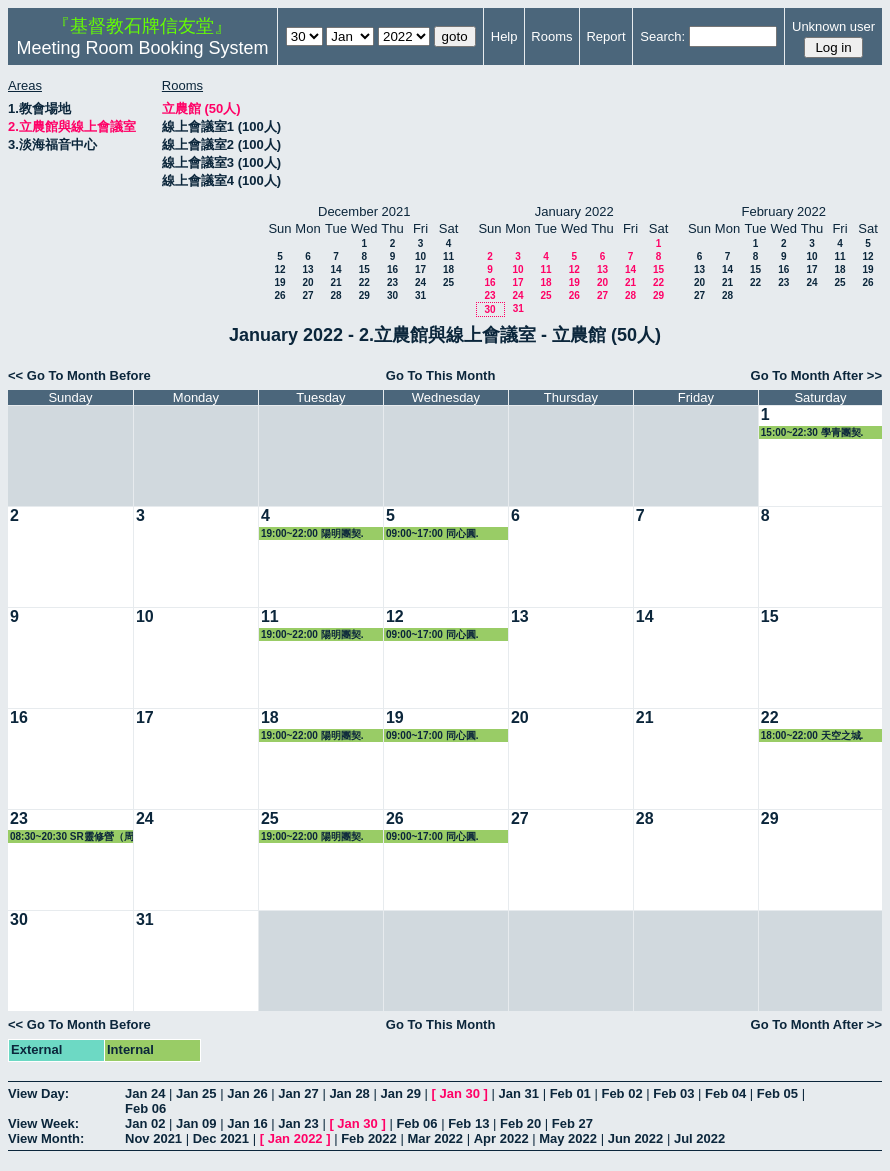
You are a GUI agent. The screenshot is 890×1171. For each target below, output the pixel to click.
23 (392, 282)
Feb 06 (145, 1108)
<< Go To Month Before (79, 375)
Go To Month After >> (816, 375)
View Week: (43, 1123)
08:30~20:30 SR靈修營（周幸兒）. (72, 837)
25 (448, 282)
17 (420, 269)
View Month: (46, 1138)
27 (307, 295)
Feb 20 (520, 1123)
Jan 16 (247, 1123)
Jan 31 (519, 1093)
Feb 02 (621, 1093)
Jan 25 (196, 1093)
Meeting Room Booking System (142, 48)
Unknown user (833, 26)
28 (335, 295)
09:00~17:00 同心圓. (432, 533)
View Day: (38, 1093)
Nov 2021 (153, 1138)
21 (335, 282)
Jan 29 (400, 1093)
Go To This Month (441, 375)
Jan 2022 (295, 1138)
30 (392, 295)
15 (364, 269)
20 (307, 282)
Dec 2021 (221, 1138)
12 (279, 269)
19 (279, 282)
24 (420, 282)
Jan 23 (298, 1123)
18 (448, 269)
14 (335, 269)
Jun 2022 (636, 1138)
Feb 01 (570, 1093)
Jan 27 (298, 1093)
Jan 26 (247, 1093)
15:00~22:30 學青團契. (812, 432)
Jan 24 (145, 1093)
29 (364, 295)
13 (307, 269)
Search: (662, 36)
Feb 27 (572, 1123)
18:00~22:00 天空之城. (812, 735)
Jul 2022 (699, 1138)
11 (448, 256)
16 (392, 269)
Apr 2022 (501, 1138)
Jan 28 (349, 1093)
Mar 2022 (435, 1138)
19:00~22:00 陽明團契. (312, 533)
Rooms (551, 36)
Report (605, 36)
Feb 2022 (369, 1138)
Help (504, 36)
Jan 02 (145, 1123)
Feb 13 (468, 1123)
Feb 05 (777, 1093)
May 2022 (568, 1138)
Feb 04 (725, 1093)
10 (420, 256)
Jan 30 (460, 1093)
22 (364, 282)
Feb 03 (673, 1093)
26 (279, 295)
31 (420, 295)
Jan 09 (196, 1123)
